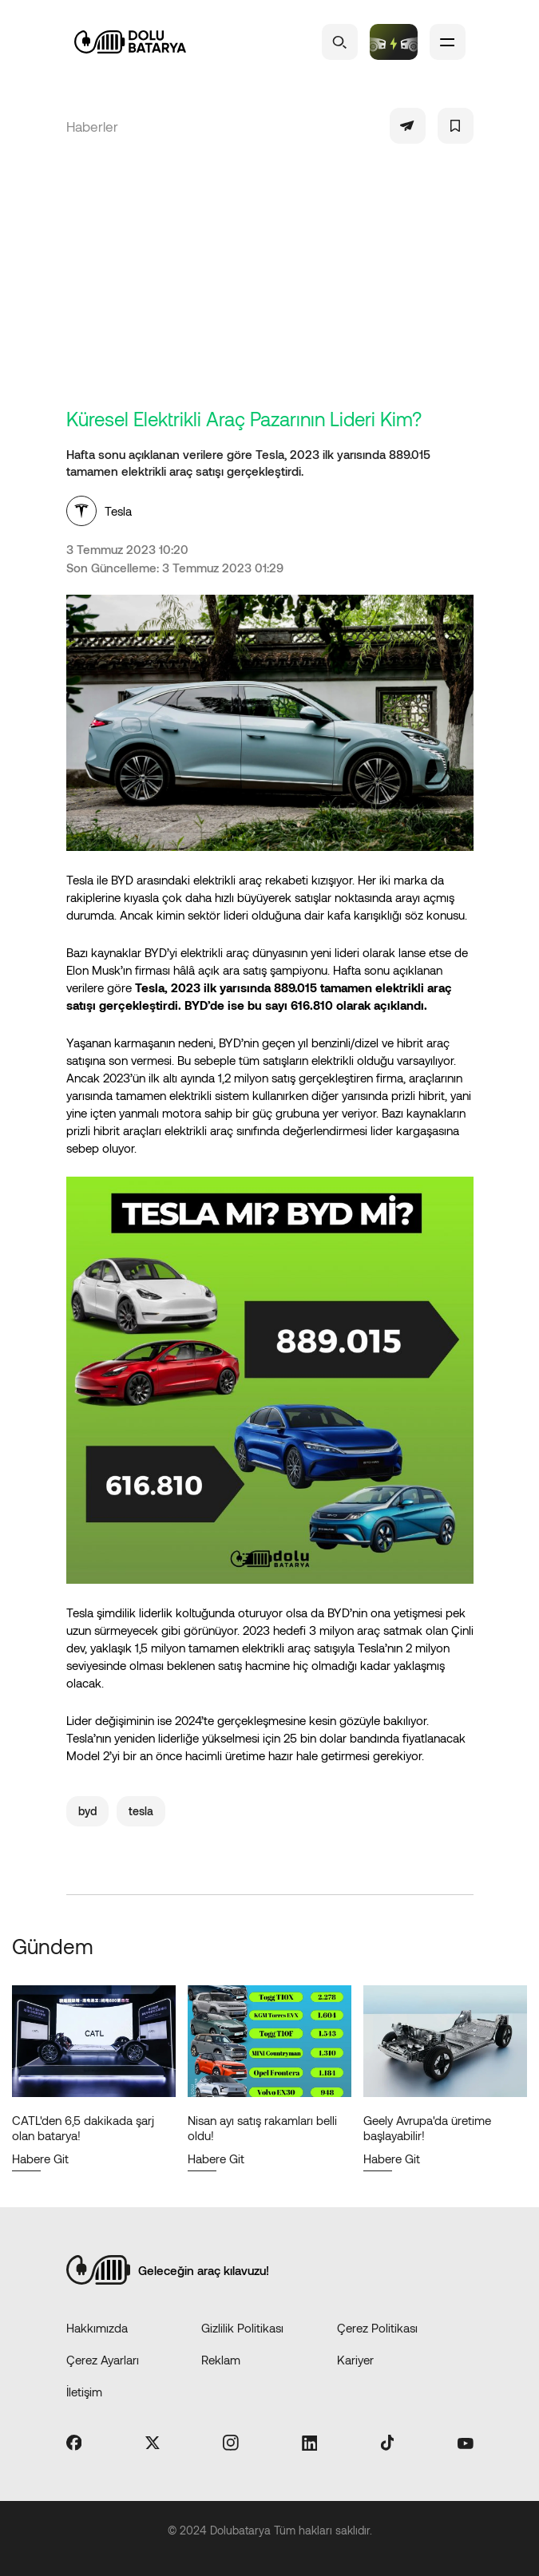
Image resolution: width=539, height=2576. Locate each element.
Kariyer (355, 2359)
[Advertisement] (270, 287)
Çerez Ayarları (102, 2359)
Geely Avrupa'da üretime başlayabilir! (427, 2128)
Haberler (92, 126)
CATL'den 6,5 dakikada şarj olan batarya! (83, 2128)
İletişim (84, 2391)
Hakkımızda (97, 2328)
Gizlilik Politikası (242, 2328)
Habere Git (40, 2158)
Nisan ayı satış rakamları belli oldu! (262, 2128)
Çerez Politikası (377, 2328)
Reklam (220, 2359)
